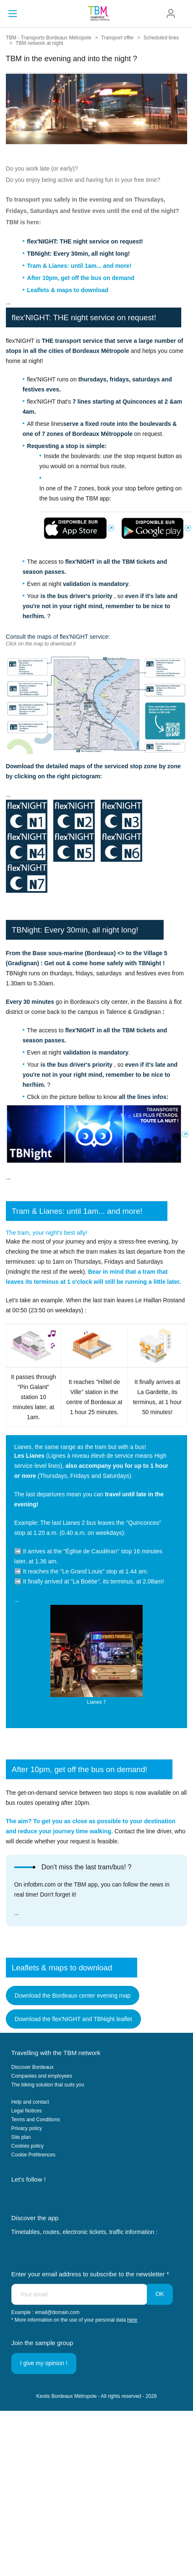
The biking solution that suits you (47, 2085)
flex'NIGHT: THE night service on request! (85, 241)
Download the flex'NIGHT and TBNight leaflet (73, 2019)
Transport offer (117, 38)
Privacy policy (26, 2128)
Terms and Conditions (35, 2119)
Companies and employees (41, 2076)
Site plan (21, 2137)
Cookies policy (27, 2146)
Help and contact (30, 2102)
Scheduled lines (161, 38)
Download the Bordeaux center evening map (72, 1995)
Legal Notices (26, 2111)
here (132, 2320)
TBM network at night (39, 43)
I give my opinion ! (44, 2363)
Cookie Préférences (33, 2155)
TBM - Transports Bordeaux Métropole (48, 38)
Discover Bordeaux (32, 2067)
